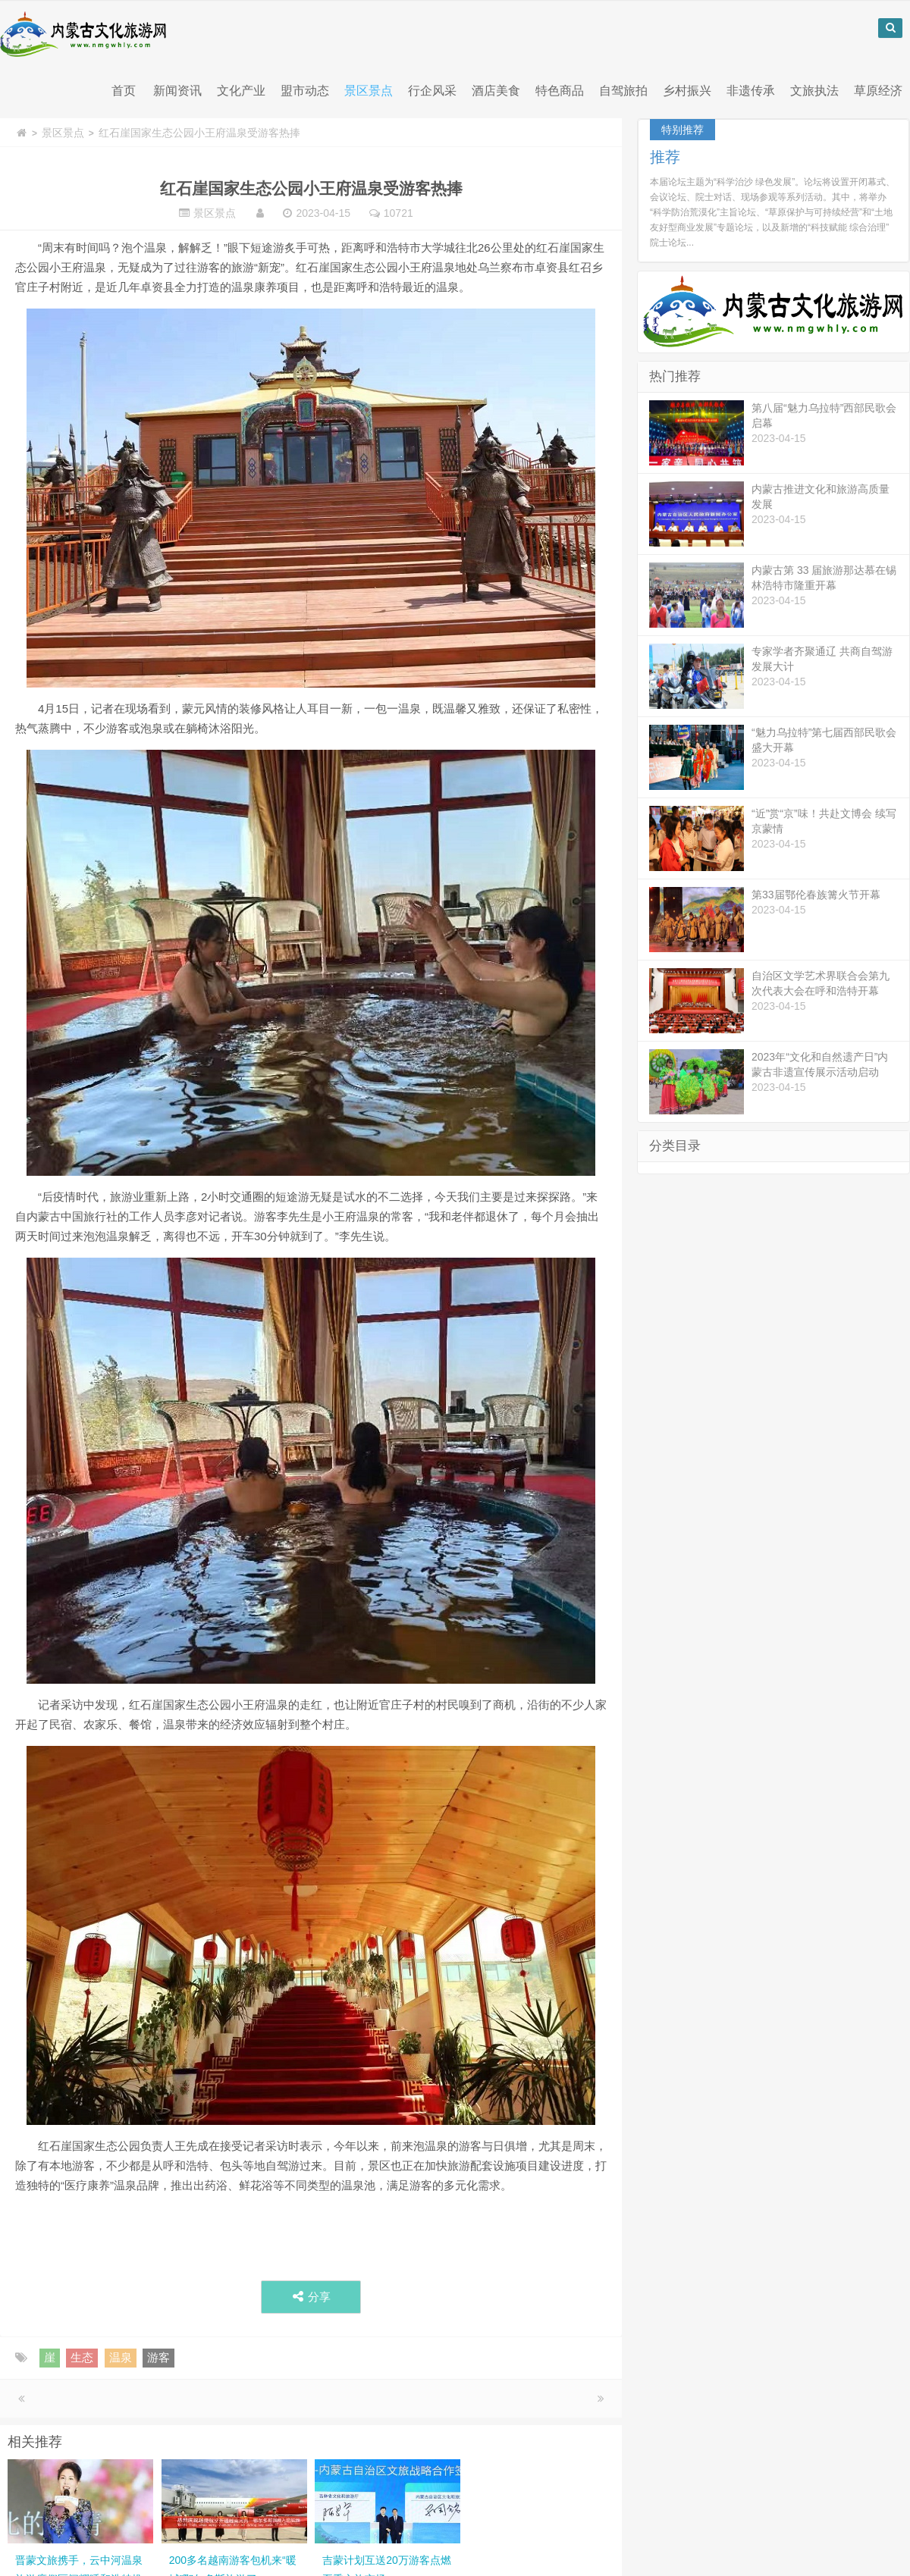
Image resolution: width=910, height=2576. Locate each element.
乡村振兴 (687, 91)
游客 (158, 2358)
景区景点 (368, 91)
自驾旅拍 (623, 91)
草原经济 (878, 91)
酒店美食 (496, 91)
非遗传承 (750, 91)
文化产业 (241, 91)
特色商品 (559, 91)
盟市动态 (305, 91)
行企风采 (432, 91)
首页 (123, 91)
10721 (398, 214)
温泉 (120, 2358)
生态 (82, 2358)
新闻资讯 (177, 91)
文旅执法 (814, 91)
